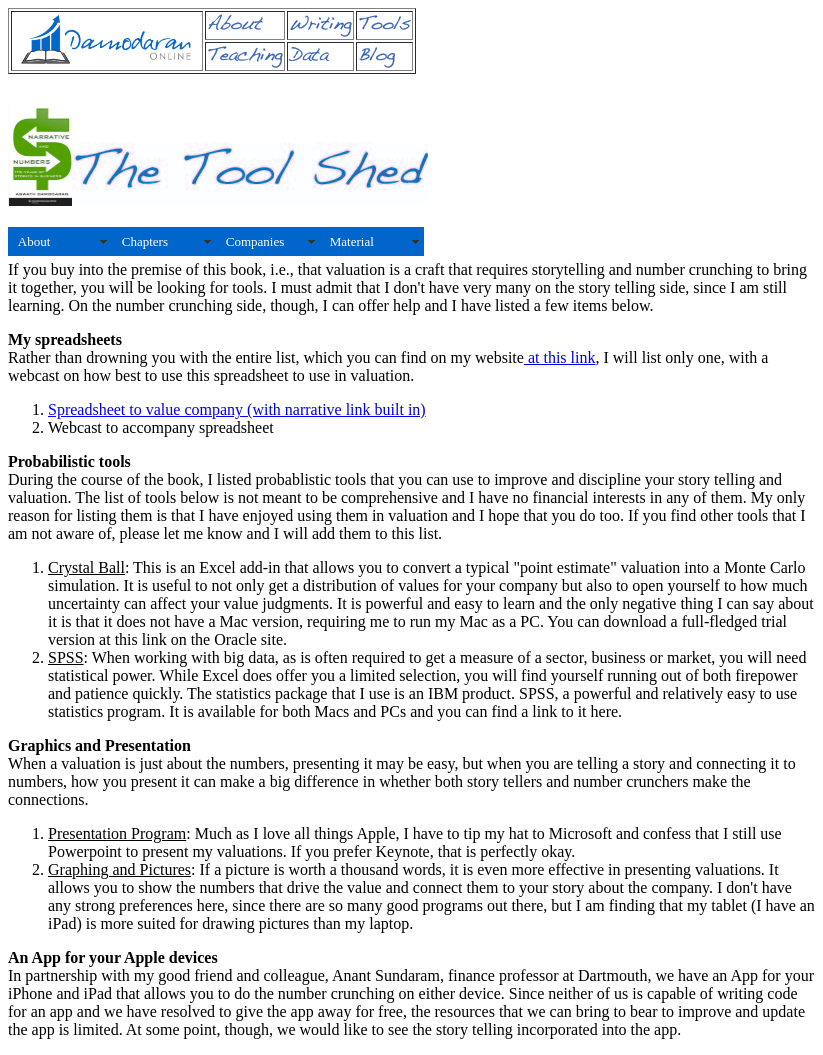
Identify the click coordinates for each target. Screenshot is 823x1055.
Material (352, 241)
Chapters (145, 241)
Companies (255, 241)
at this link (560, 357)
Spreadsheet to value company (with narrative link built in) (237, 409)
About (34, 241)
